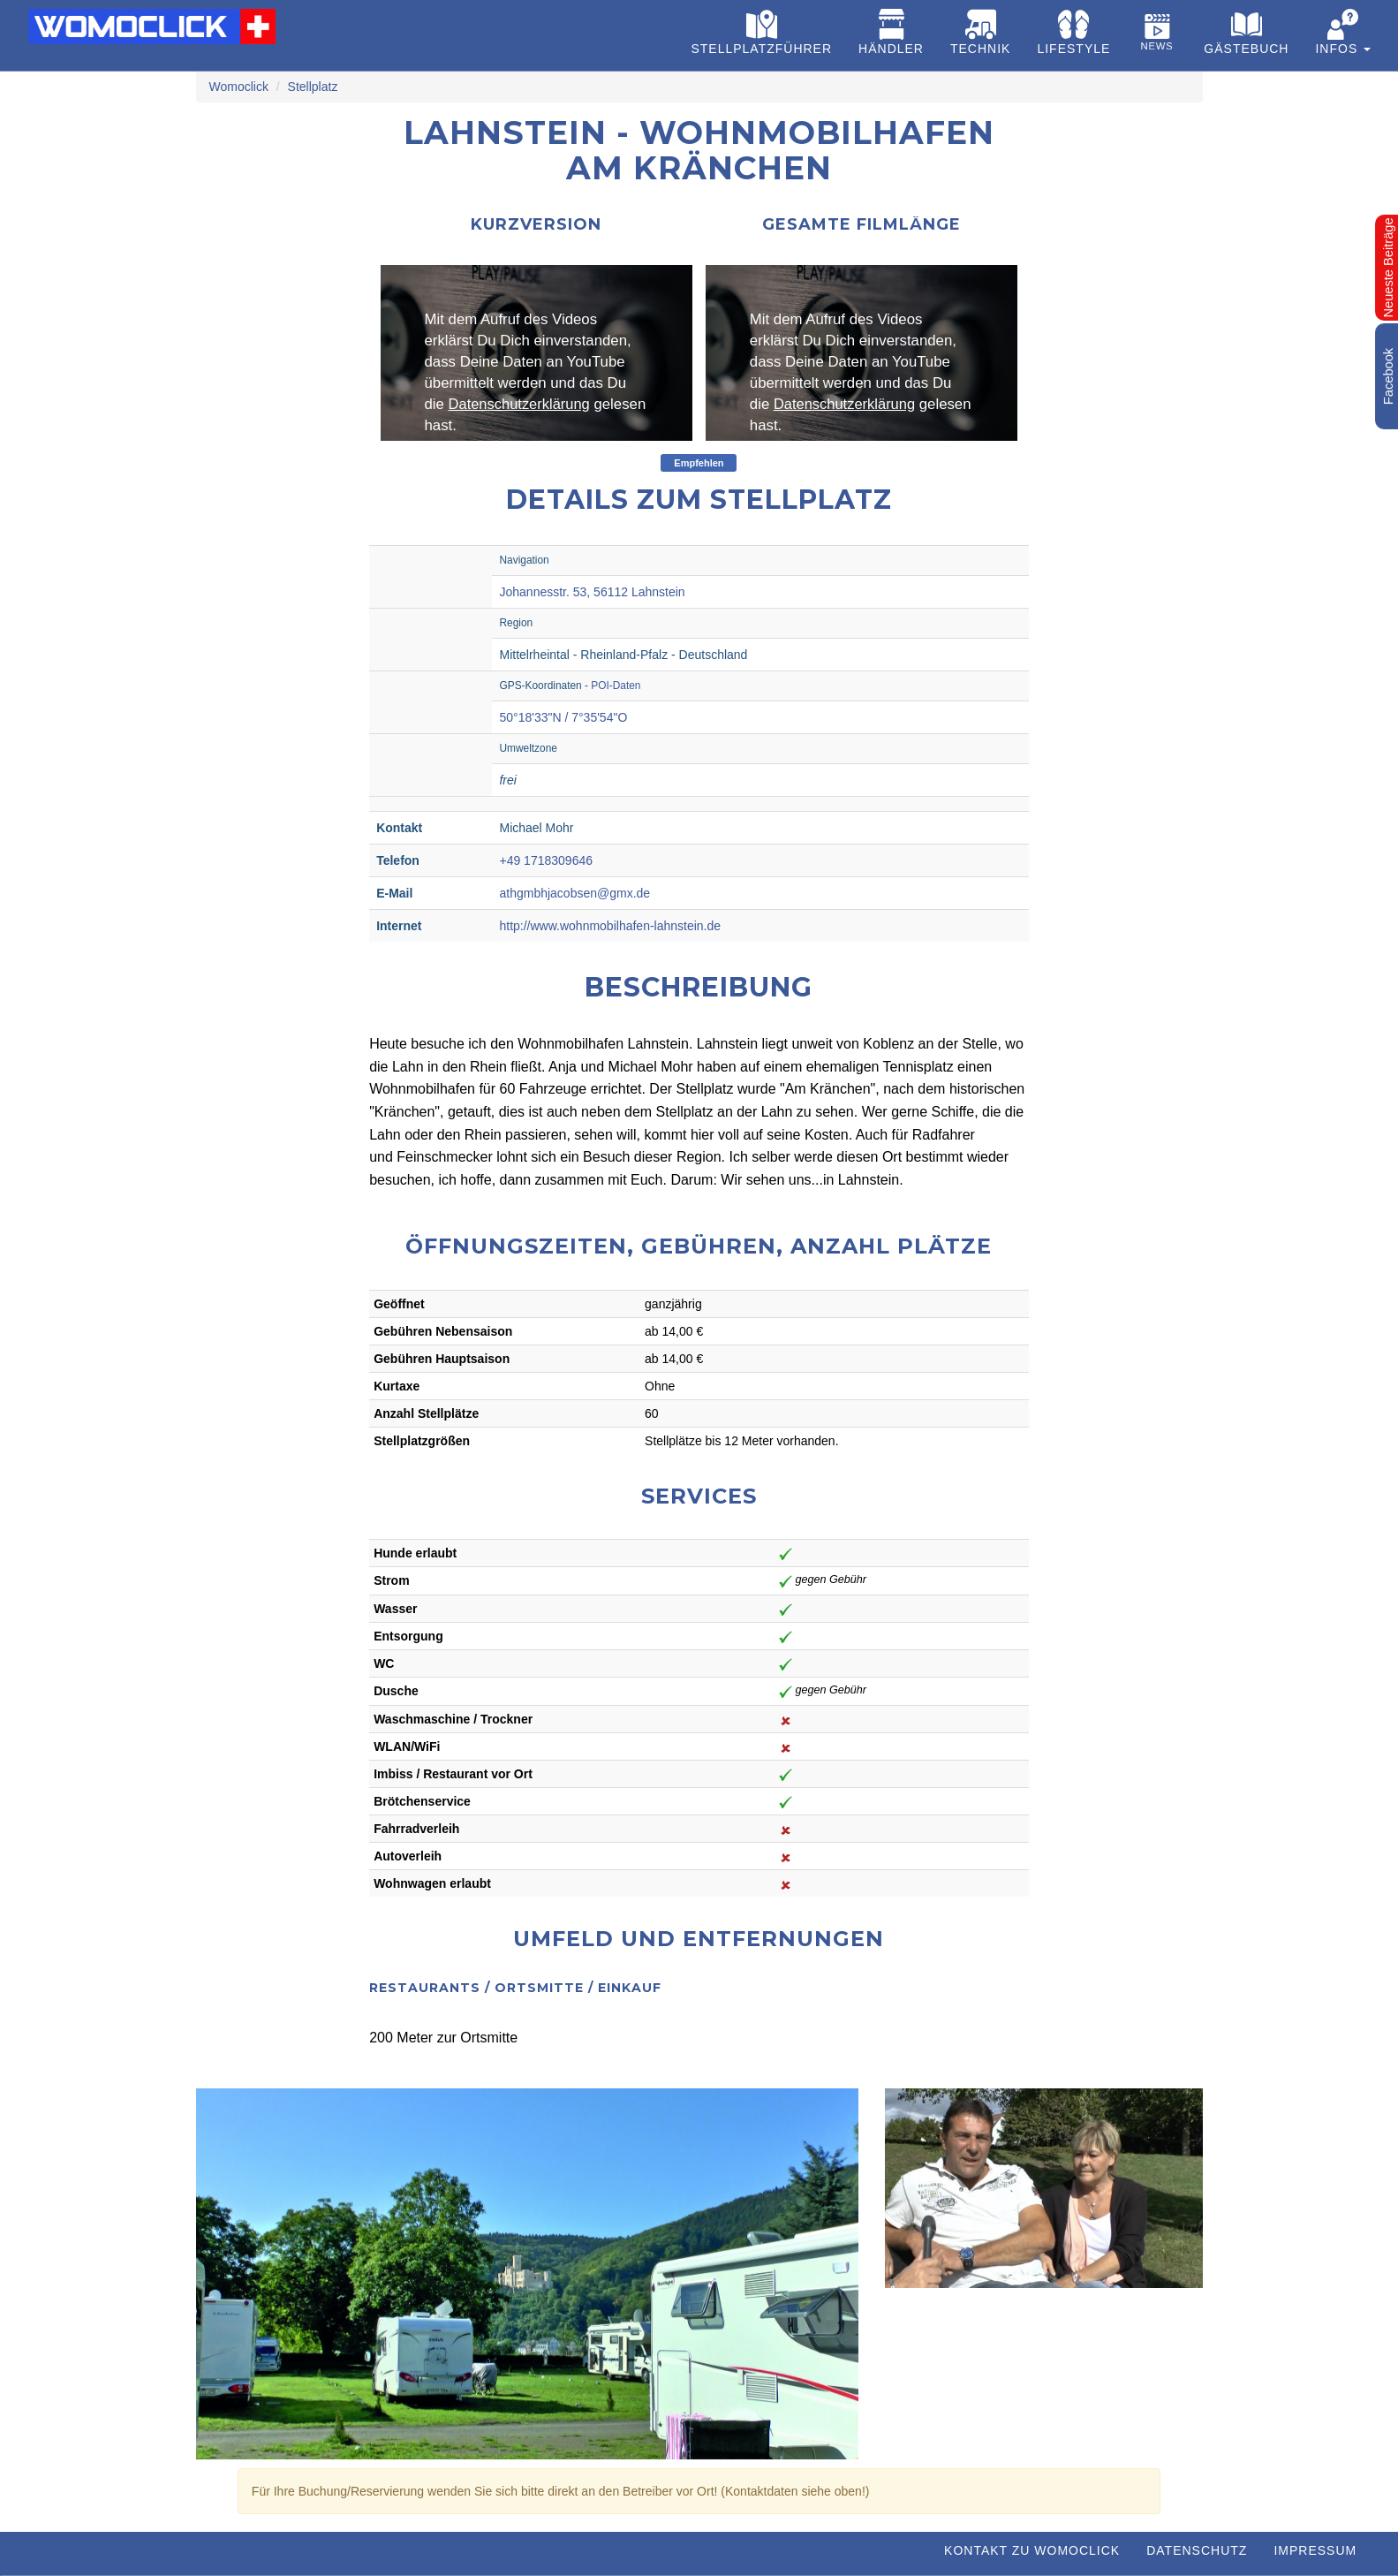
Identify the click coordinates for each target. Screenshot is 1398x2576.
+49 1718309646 (546, 860)
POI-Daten (615, 685)
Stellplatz (313, 87)
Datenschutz (1196, 2550)
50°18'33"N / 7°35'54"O (563, 717)
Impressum (1314, 2550)
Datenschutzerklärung (521, 404)
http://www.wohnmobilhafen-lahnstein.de (610, 926)
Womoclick (238, 87)
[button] (1343, 35)
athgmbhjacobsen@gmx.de (574, 893)
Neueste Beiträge (1388, 267)
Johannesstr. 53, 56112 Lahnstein (591, 592)
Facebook (1388, 376)
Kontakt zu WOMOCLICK (1032, 2550)
